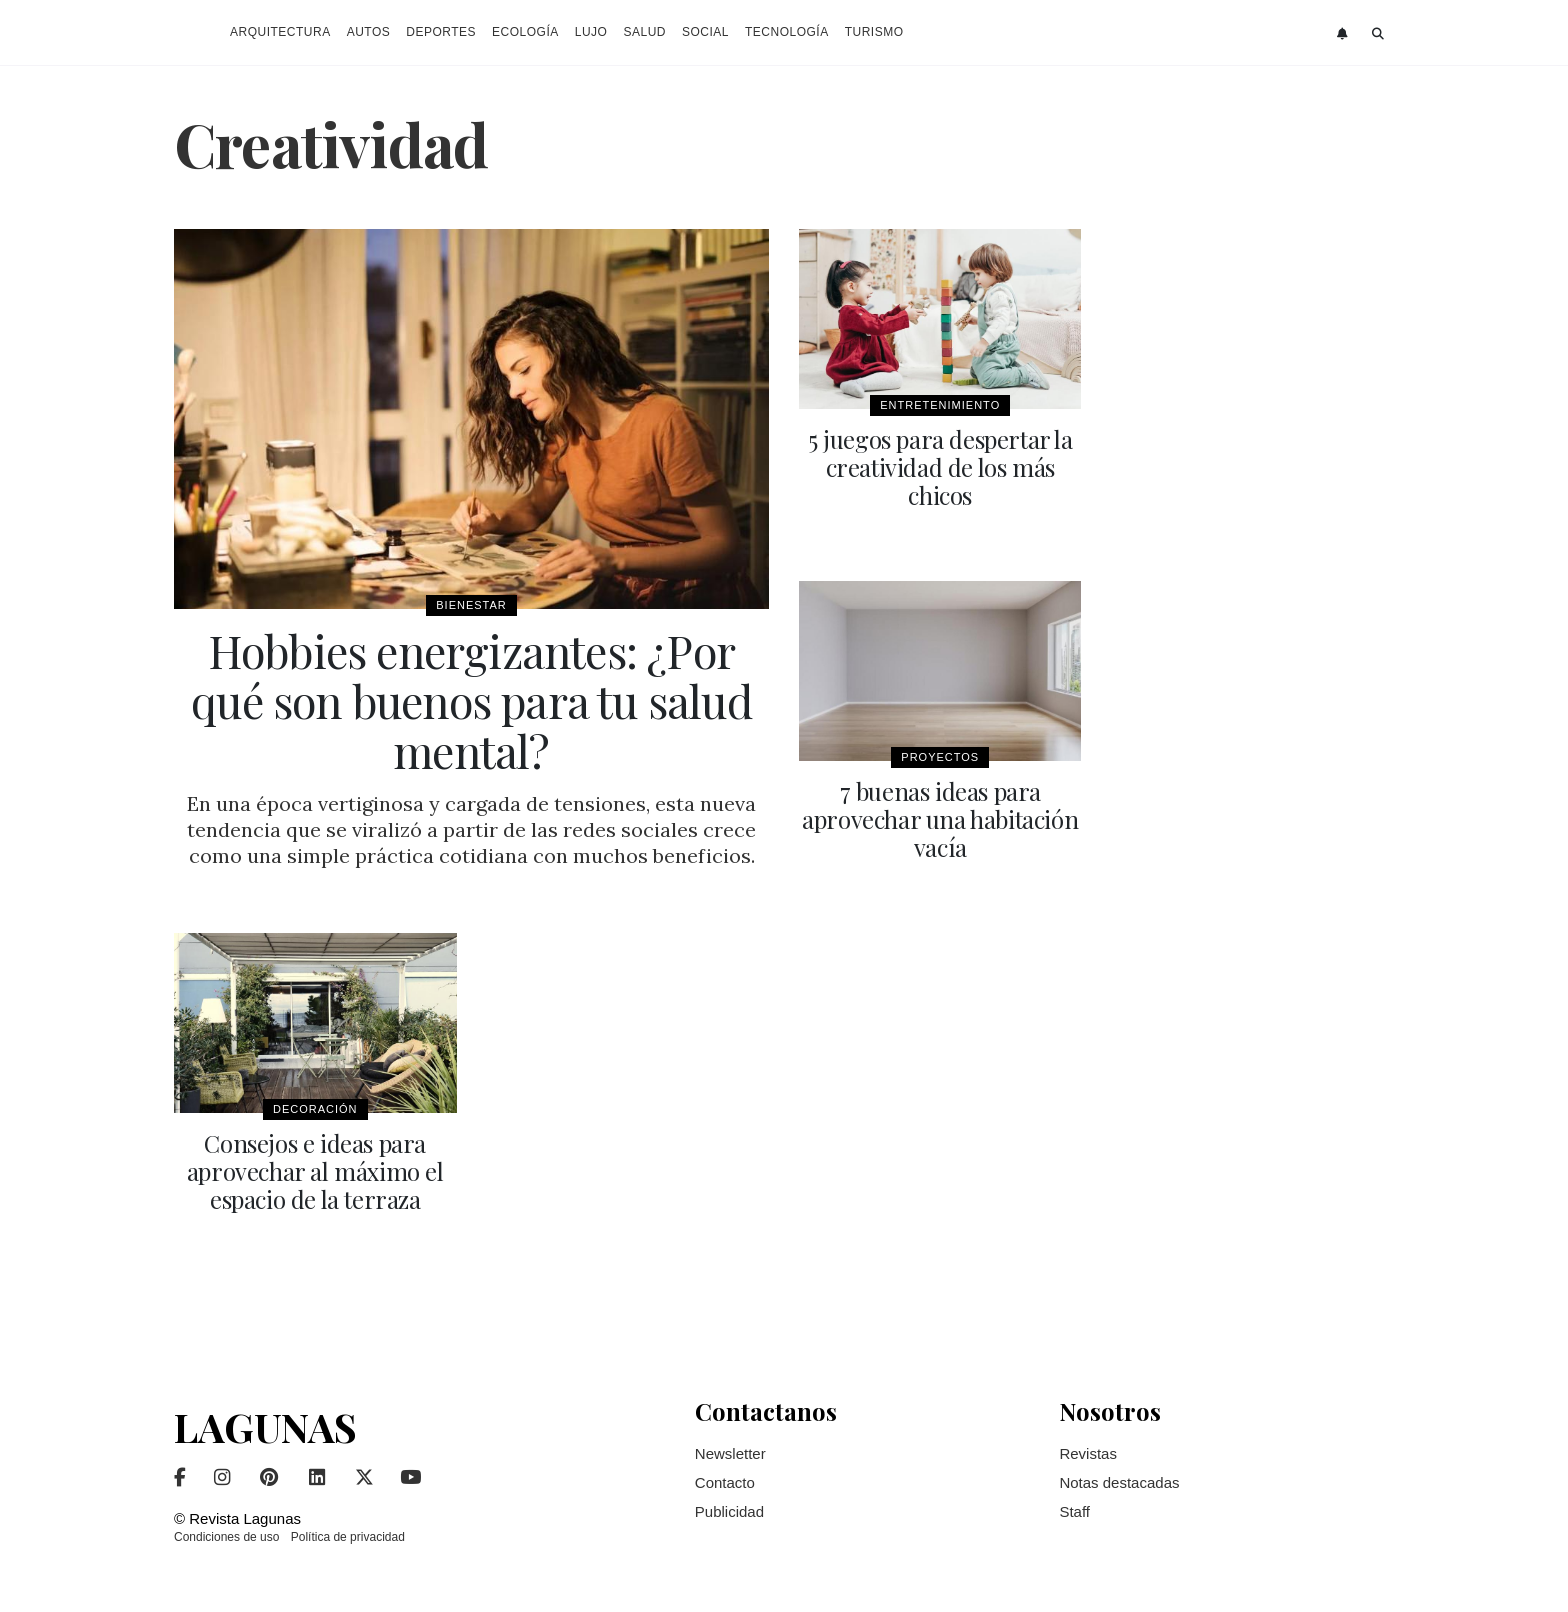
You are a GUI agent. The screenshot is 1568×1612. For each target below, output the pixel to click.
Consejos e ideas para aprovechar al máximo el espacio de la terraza (315, 1171)
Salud (644, 32)
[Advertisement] (1253, 529)
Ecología (525, 32)
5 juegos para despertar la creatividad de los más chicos (940, 467)
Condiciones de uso (226, 1537)
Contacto (725, 1482)
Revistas (1088, 1453)
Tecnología (787, 32)
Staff (1074, 1511)
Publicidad (729, 1511)
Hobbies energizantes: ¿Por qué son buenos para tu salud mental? (471, 700)
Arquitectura (280, 32)
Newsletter (730, 1453)
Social (705, 32)
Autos (369, 32)
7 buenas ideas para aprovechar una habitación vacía (940, 819)
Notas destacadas (1119, 1482)
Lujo (591, 32)
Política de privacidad (348, 1537)
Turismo (874, 32)
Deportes (441, 32)
